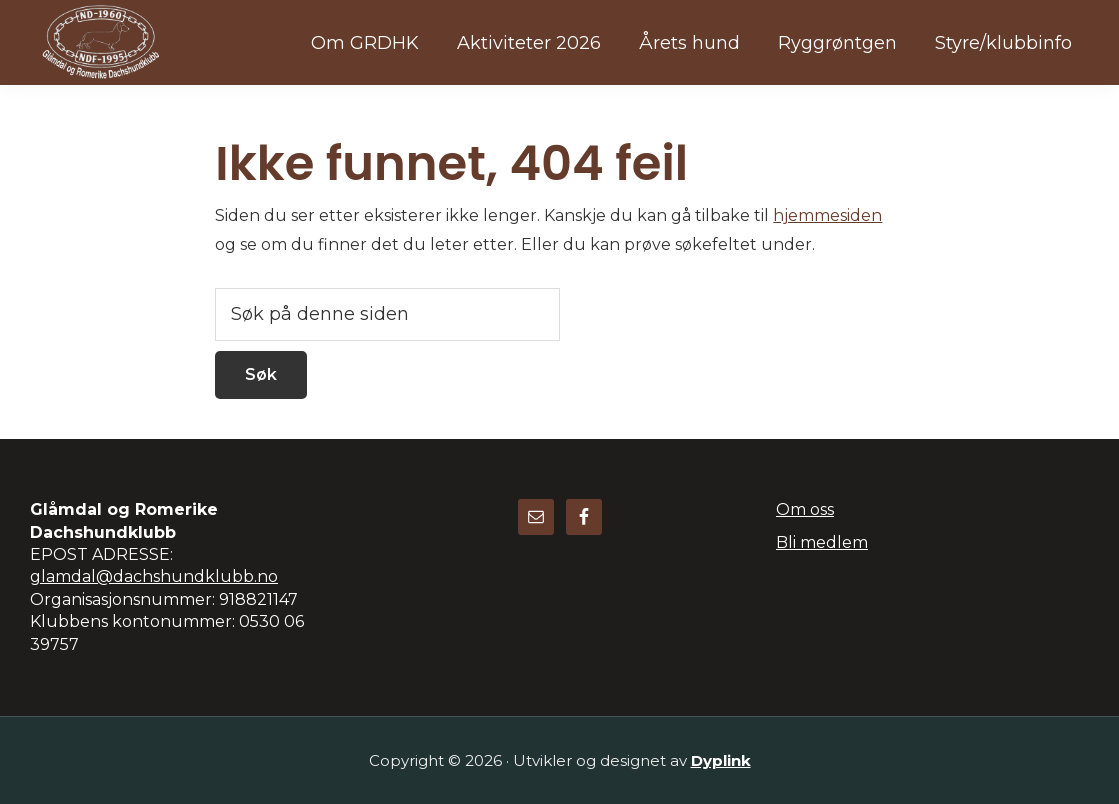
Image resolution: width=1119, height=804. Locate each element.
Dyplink (721, 760)
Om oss (805, 509)
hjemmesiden (827, 215)
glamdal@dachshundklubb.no (154, 576)
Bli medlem (822, 542)
